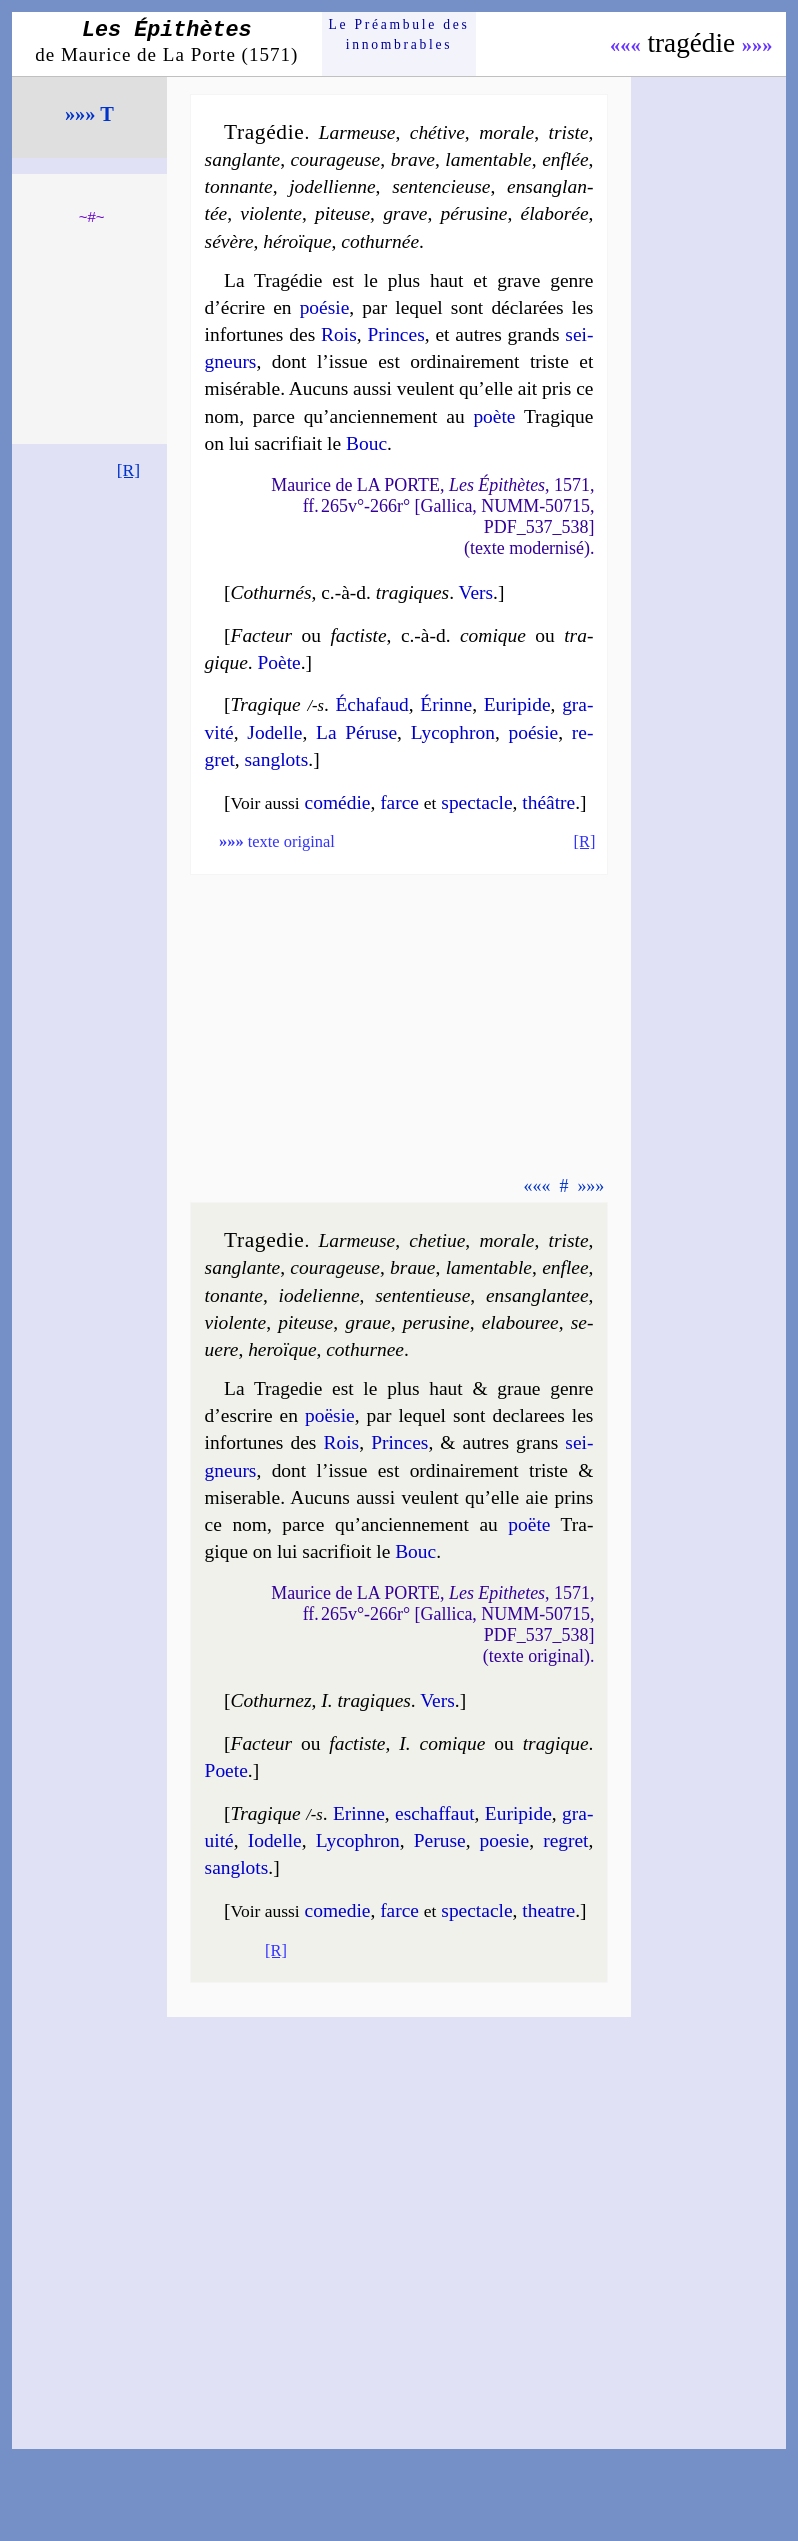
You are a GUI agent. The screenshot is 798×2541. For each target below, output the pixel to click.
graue (367, 1322)
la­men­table (488, 159)
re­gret (565, 1840)
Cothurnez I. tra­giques (321, 1700)
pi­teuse (342, 213)
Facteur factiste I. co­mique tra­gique (410, 1743)
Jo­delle (274, 732)
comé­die (338, 802)
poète (494, 416)
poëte (529, 1524)
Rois (339, 334)
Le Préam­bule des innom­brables (399, 34)
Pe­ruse (440, 1840)
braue (412, 1267)
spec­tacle (476, 802)
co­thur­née (380, 241)
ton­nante (239, 186)
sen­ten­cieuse (441, 186)
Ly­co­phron (453, 732)
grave (405, 213)
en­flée (565, 159)
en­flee (565, 1267)
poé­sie (325, 307)
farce (399, 802)
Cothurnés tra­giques (340, 592)
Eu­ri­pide (517, 704)
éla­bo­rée (555, 213)
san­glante (243, 159)
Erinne (359, 1813)
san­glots (277, 759)
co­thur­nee (365, 1349)
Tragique (266, 704)
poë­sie (330, 1415)
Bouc (366, 443)
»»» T (89, 114)
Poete (226, 1770)
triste (569, 132)
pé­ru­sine (473, 213)
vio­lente (271, 213)
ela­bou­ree (520, 1322)
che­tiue (437, 1240)
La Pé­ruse (356, 732)
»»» (757, 45)
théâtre (548, 802)
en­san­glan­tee (537, 1295)
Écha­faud (371, 704)
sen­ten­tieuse (422, 1295)
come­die (338, 1910)
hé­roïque (297, 241)
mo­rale (506, 132)
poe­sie (505, 1840)
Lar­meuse (357, 132)
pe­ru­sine (436, 1322)
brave (413, 159)
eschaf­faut (435, 1813)
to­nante (234, 1295)
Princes (395, 334)
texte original (277, 841)
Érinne (446, 704)
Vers (476, 592)
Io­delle (275, 1840)
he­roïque (282, 1349)
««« (625, 45)
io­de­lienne (319, 1295)
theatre (548, 1910)
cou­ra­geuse (336, 159)
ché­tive (437, 132)
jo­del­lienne (332, 186)
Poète (279, 662)
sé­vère (229, 241)
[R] (129, 470)
